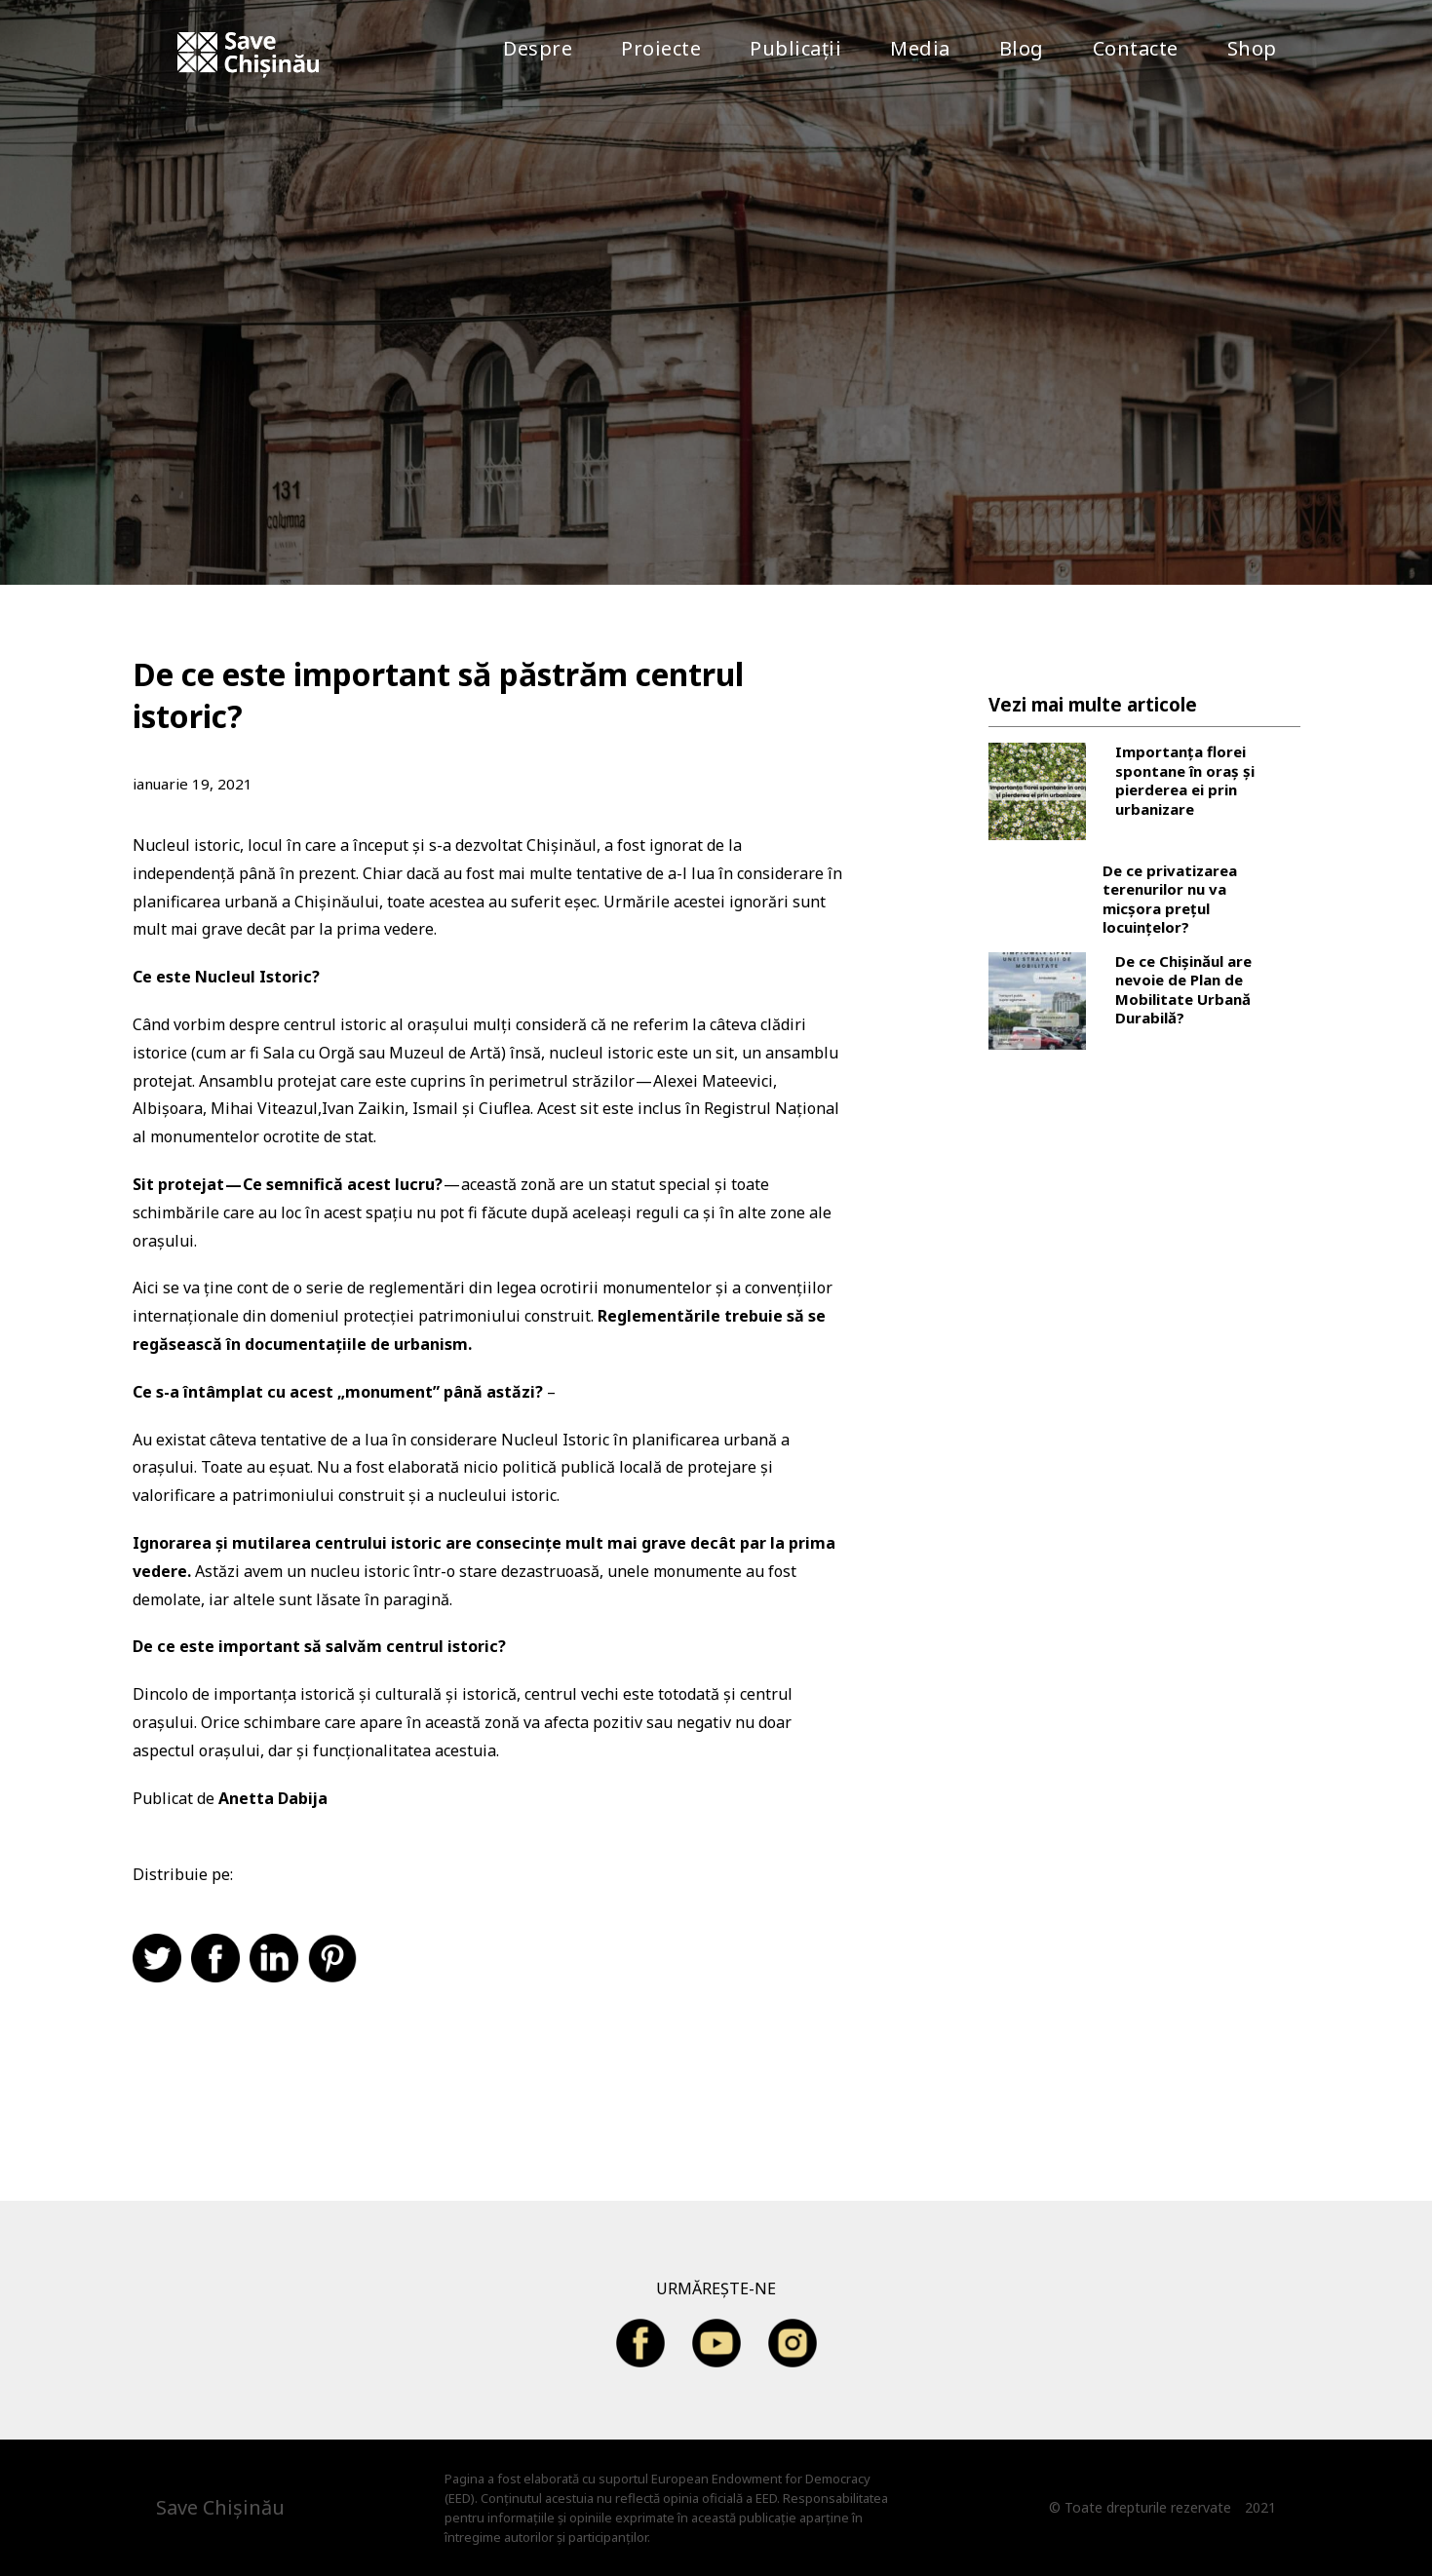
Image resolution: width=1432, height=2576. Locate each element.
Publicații (795, 48)
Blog (1021, 48)
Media (920, 48)
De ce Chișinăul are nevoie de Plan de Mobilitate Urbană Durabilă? (1183, 990)
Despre (537, 48)
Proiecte (661, 48)
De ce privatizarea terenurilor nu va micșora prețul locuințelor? (1170, 900)
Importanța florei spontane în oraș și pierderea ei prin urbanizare (1185, 781)
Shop (1252, 48)
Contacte (1136, 48)
